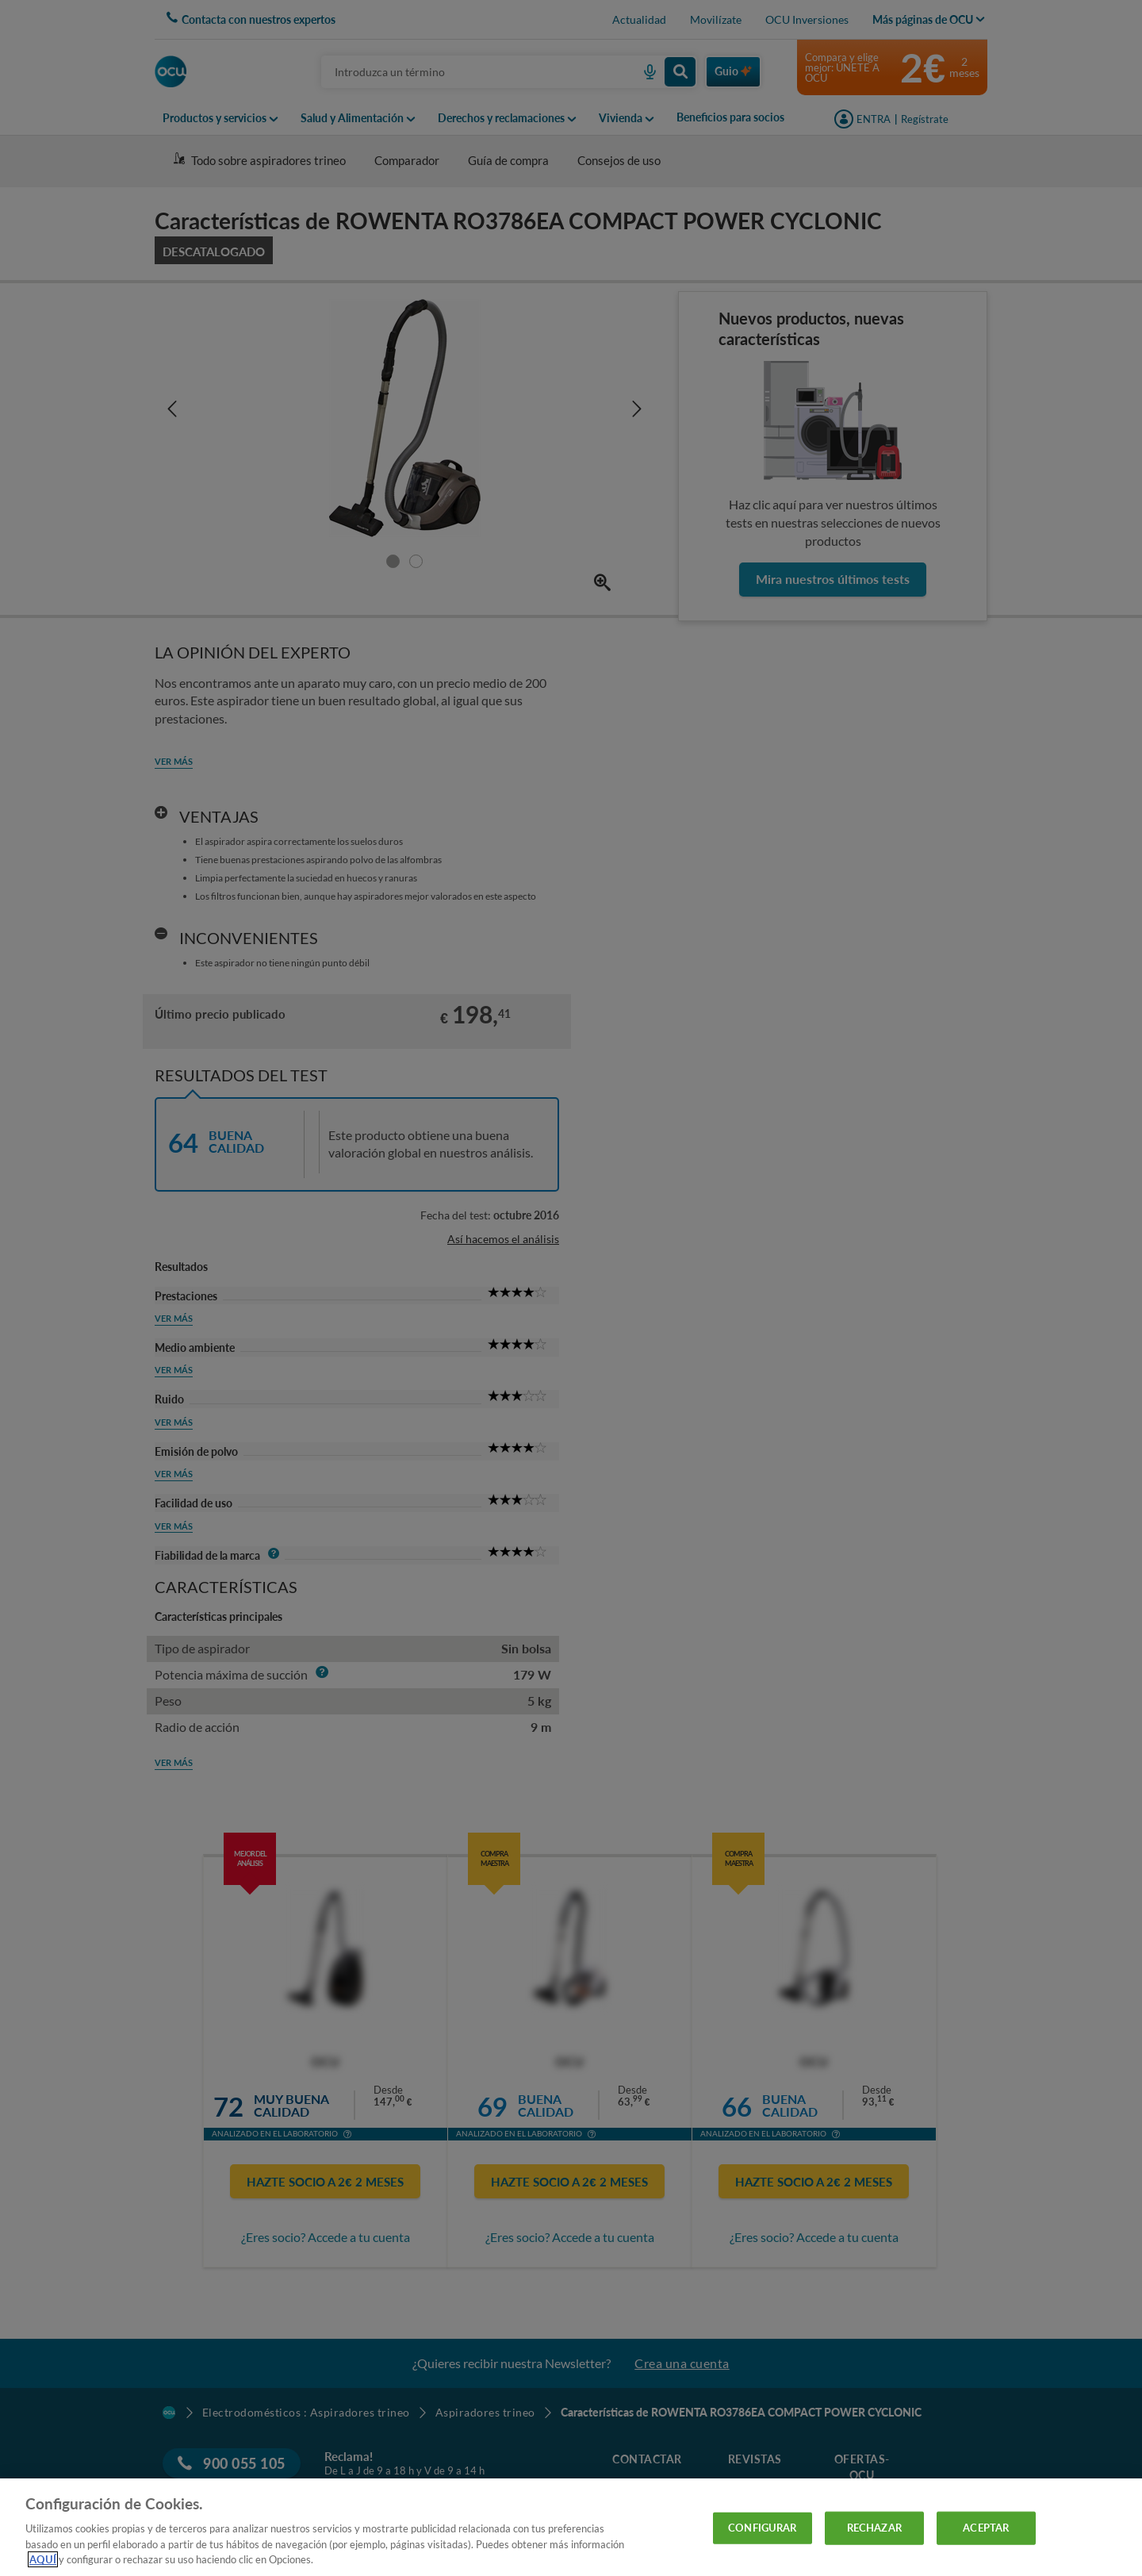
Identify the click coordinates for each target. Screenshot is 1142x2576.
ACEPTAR (986, 2527)
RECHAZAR (874, 2527)
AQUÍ (42, 2559)
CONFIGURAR (762, 2527)
